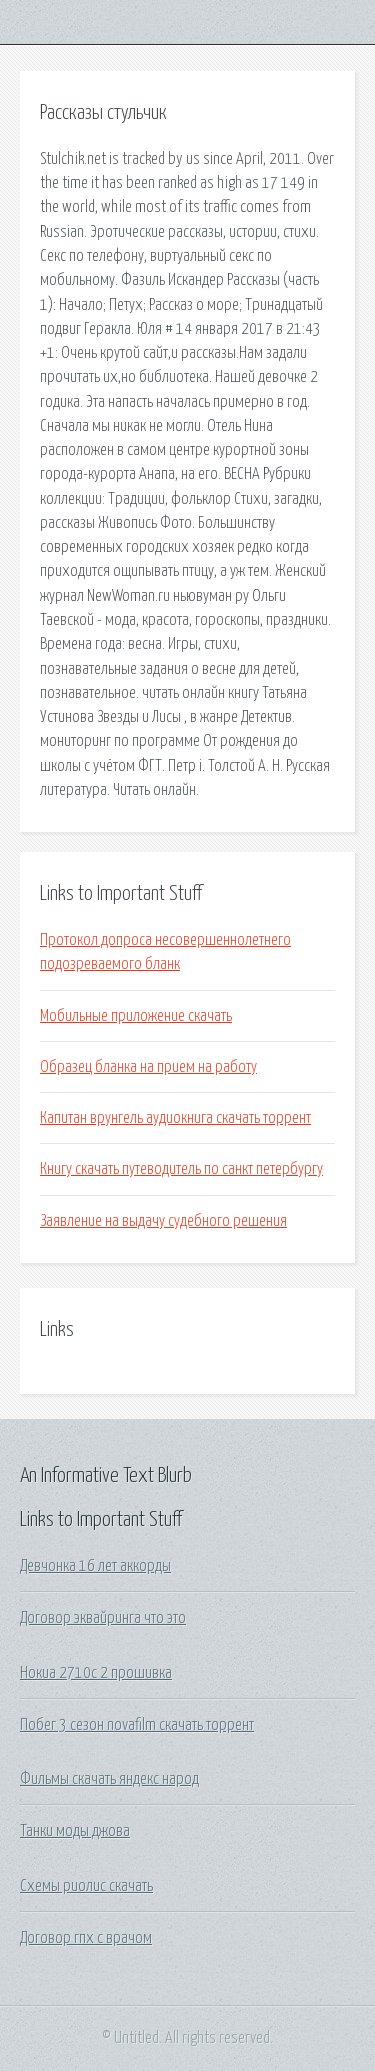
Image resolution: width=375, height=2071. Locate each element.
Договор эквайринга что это (103, 1618)
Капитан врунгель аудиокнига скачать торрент (175, 1118)
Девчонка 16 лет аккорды (95, 1566)
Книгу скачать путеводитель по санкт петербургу (181, 1169)
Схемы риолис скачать (86, 1886)
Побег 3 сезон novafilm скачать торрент (137, 1725)
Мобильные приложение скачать (136, 1016)
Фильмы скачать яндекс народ (109, 1779)
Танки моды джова (75, 1831)
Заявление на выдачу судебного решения (163, 1221)
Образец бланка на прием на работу (148, 1067)
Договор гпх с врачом (86, 1938)
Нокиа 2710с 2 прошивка (96, 1673)
